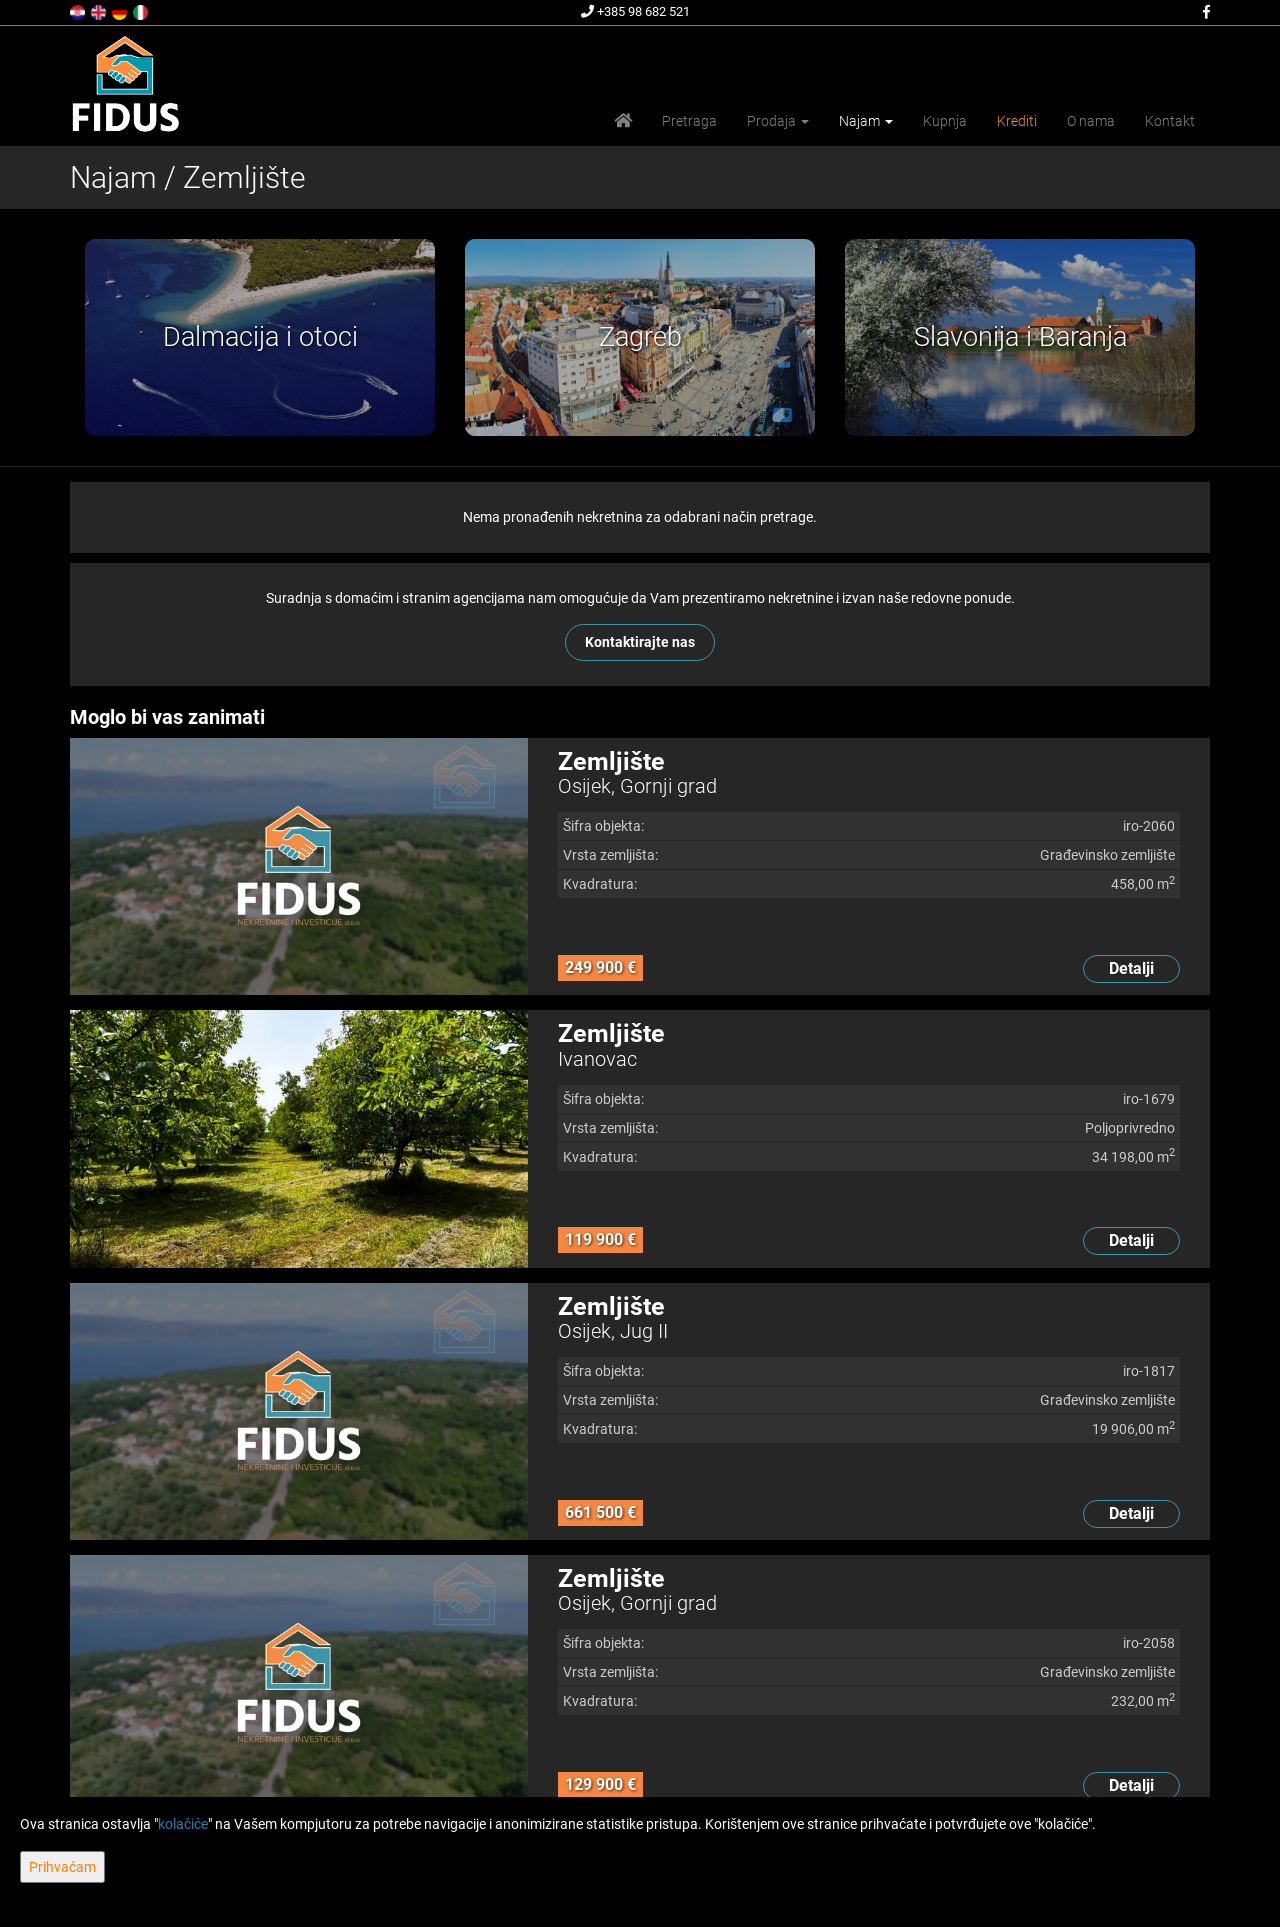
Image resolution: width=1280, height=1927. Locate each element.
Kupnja (945, 121)
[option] (264, 337)
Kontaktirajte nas (640, 642)
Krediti (1017, 121)
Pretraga (689, 121)
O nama (1091, 121)
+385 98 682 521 (635, 11)
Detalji (1131, 968)
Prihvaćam (62, 1867)
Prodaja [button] (778, 121)
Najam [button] (866, 121)
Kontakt (1170, 121)
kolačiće (183, 1824)
